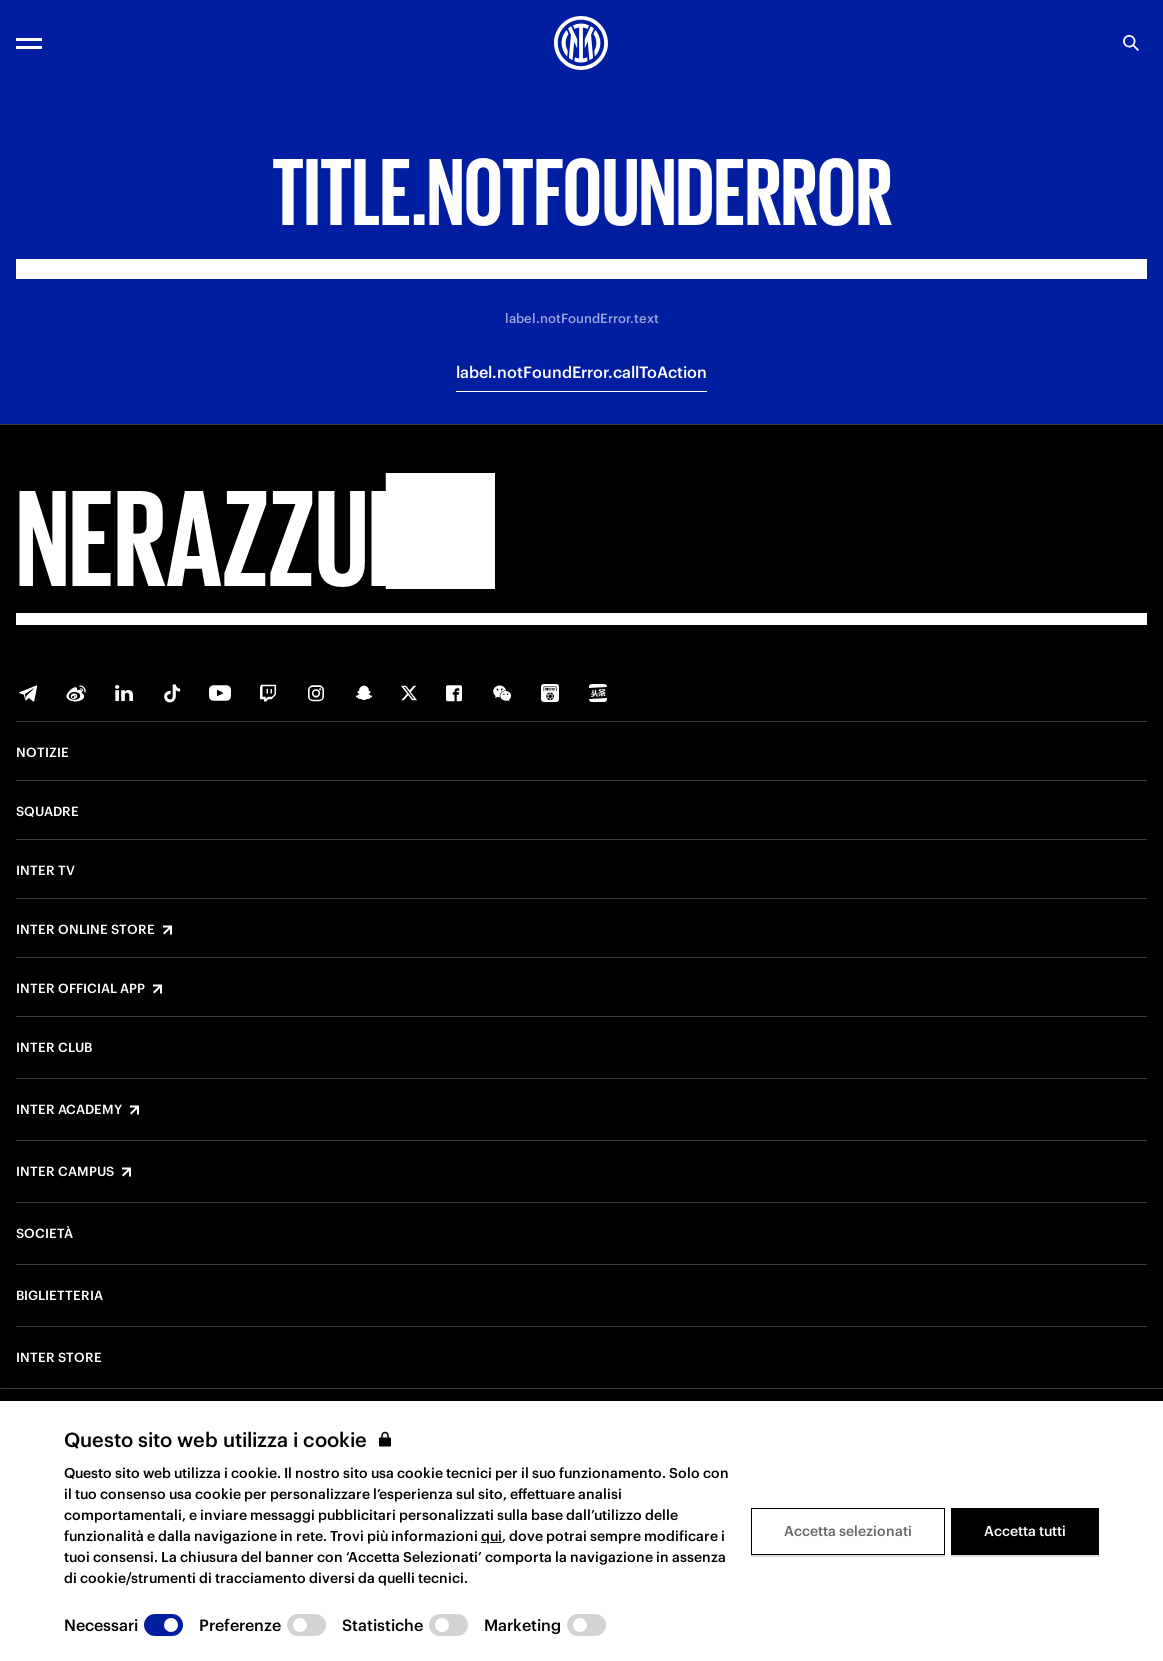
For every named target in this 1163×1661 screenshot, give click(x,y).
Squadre (47, 812)
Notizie (42, 753)
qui (491, 1536)
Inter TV (45, 871)
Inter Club (54, 1048)
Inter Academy (69, 1110)
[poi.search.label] (1131, 43)
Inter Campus (65, 1172)
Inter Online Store (85, 930)
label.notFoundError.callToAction (581, 372)
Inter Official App (80, 989)
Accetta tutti (1025, 1531)
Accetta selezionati (848, 1531)
